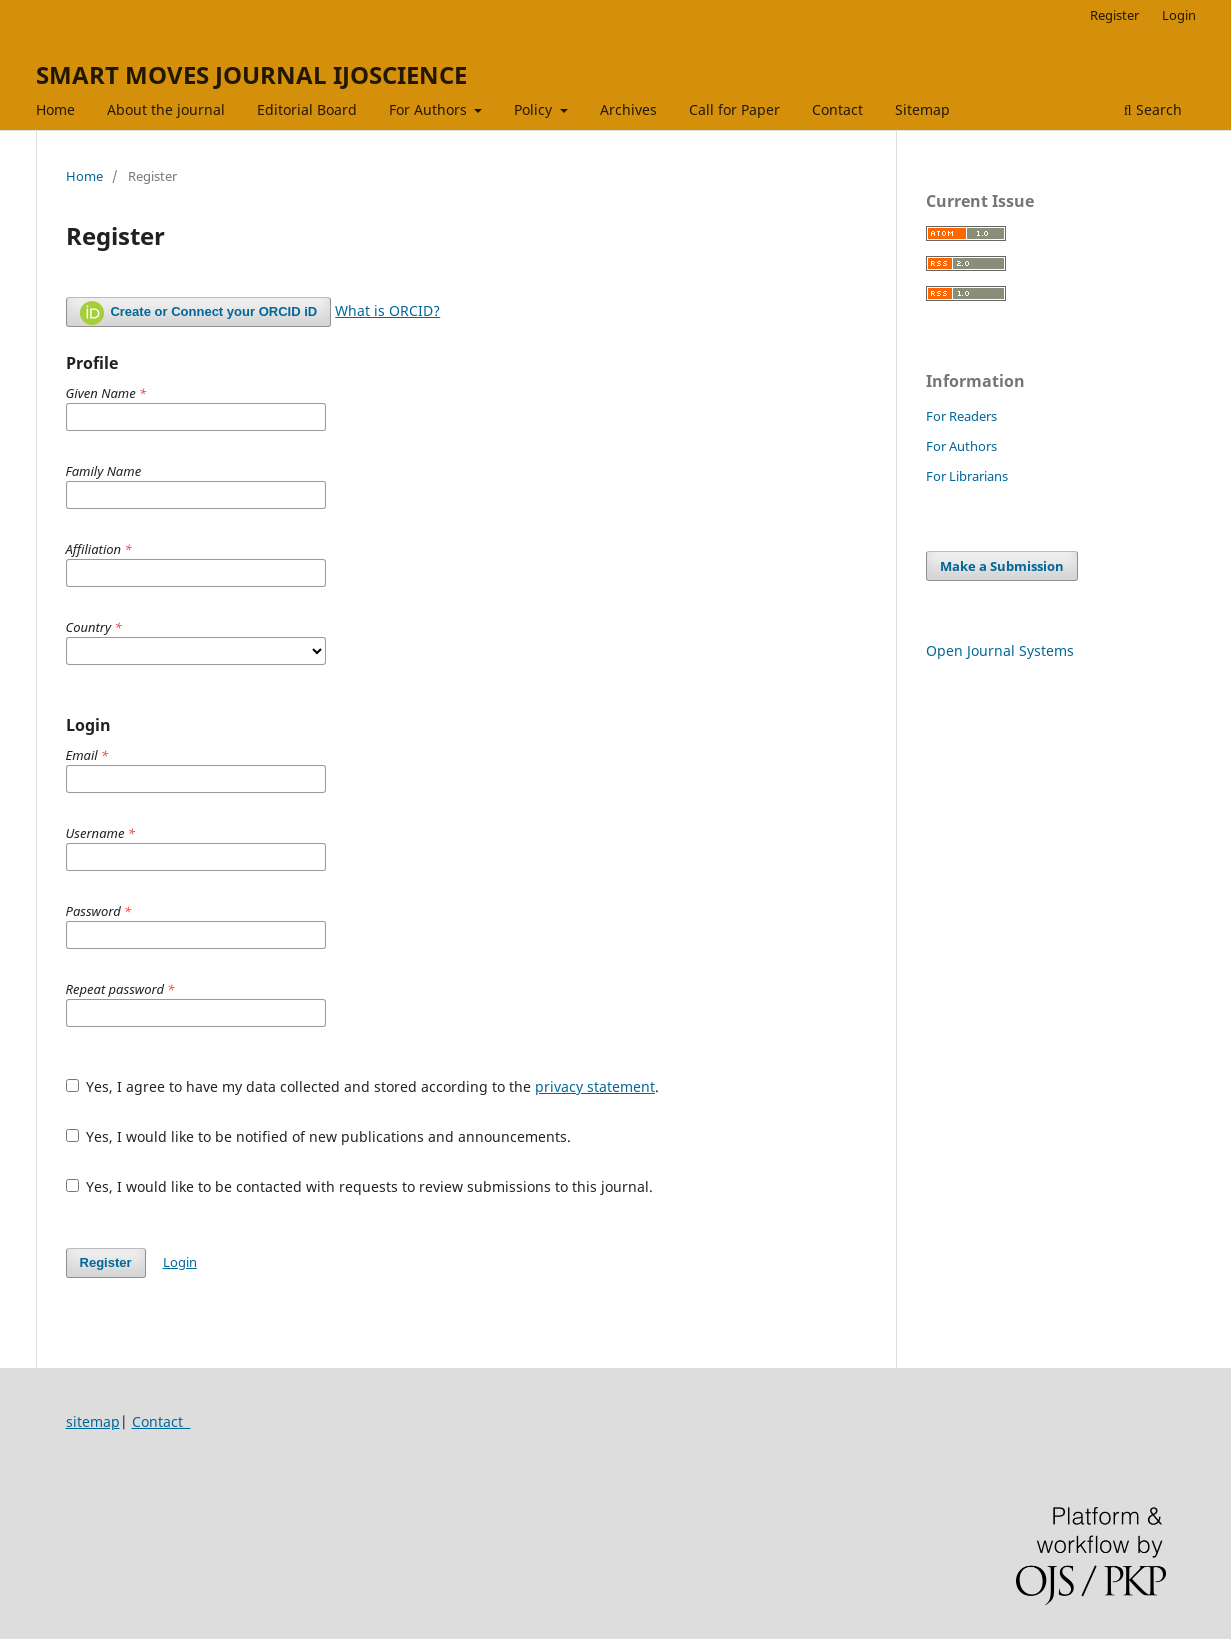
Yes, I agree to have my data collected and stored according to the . (363, 1086)
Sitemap (922, 109)
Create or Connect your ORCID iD (199, 313)
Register (1114, 15)
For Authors (430, 109)
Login (1179, 15)
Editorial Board (307, 109)
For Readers (961, 416)
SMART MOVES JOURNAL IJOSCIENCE (251, 74)
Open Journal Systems (1000, 650)
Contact (837, 109)
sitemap (93, 1421)
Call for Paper (734, 109)
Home (55, 109)
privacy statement (595, 1086)
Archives (628, 109)
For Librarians (967, 476)
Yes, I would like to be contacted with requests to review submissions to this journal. (360, 1186)
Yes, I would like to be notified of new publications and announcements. (319, 1136)
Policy (535, 109)
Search (1153, 109)
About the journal (166, 109)
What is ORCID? (387, 310)
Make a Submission (1002, 566)
